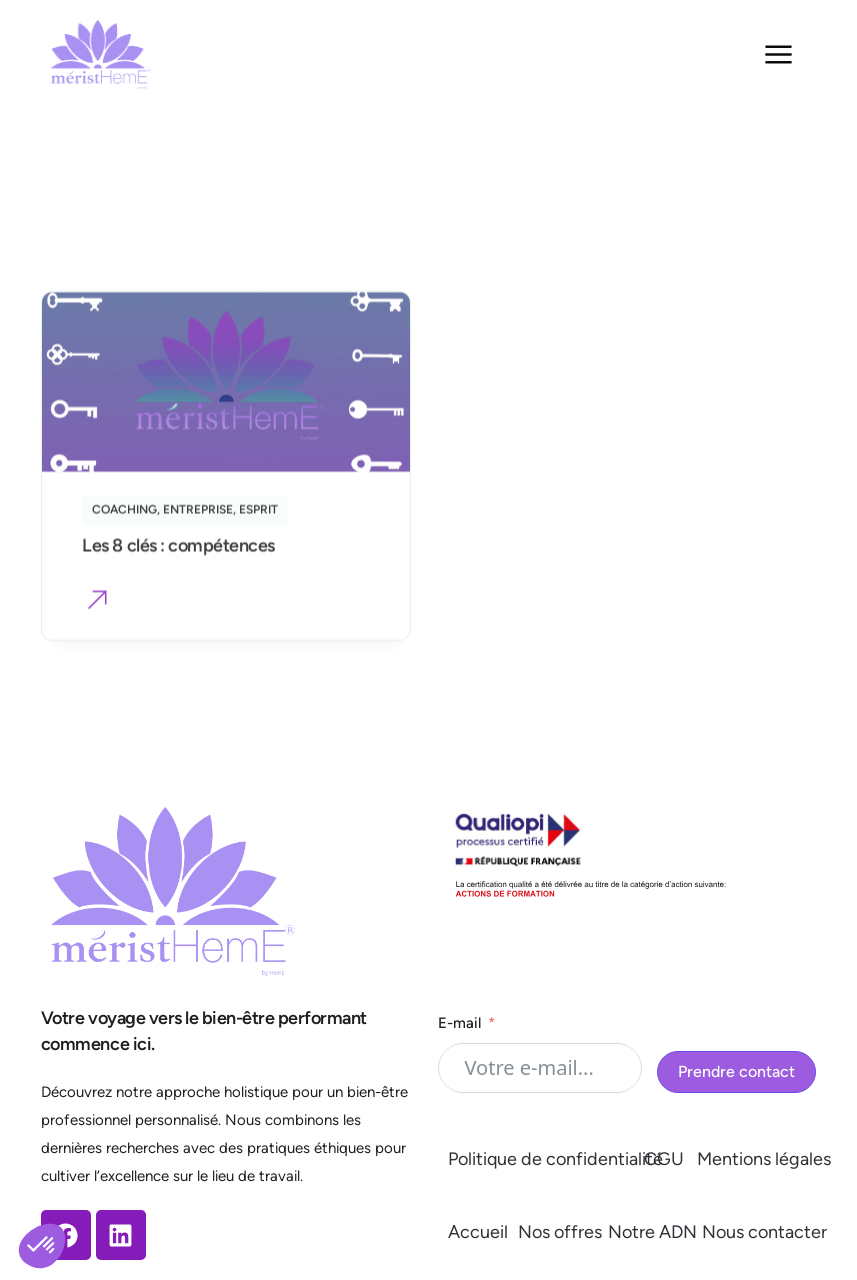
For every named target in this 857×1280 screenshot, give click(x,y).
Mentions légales (764, 1159)
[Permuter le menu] (778, 54)
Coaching (124, 515)
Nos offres (560, 1232)
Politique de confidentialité (555, 1159)
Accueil (478, 1232)
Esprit (258, 515)
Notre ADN (652, 1232)
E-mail (459, 1023)
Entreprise (198, 515)
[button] (97, 608)
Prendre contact (736, 1071)
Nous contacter (764, 1232)
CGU (664, 1159)
